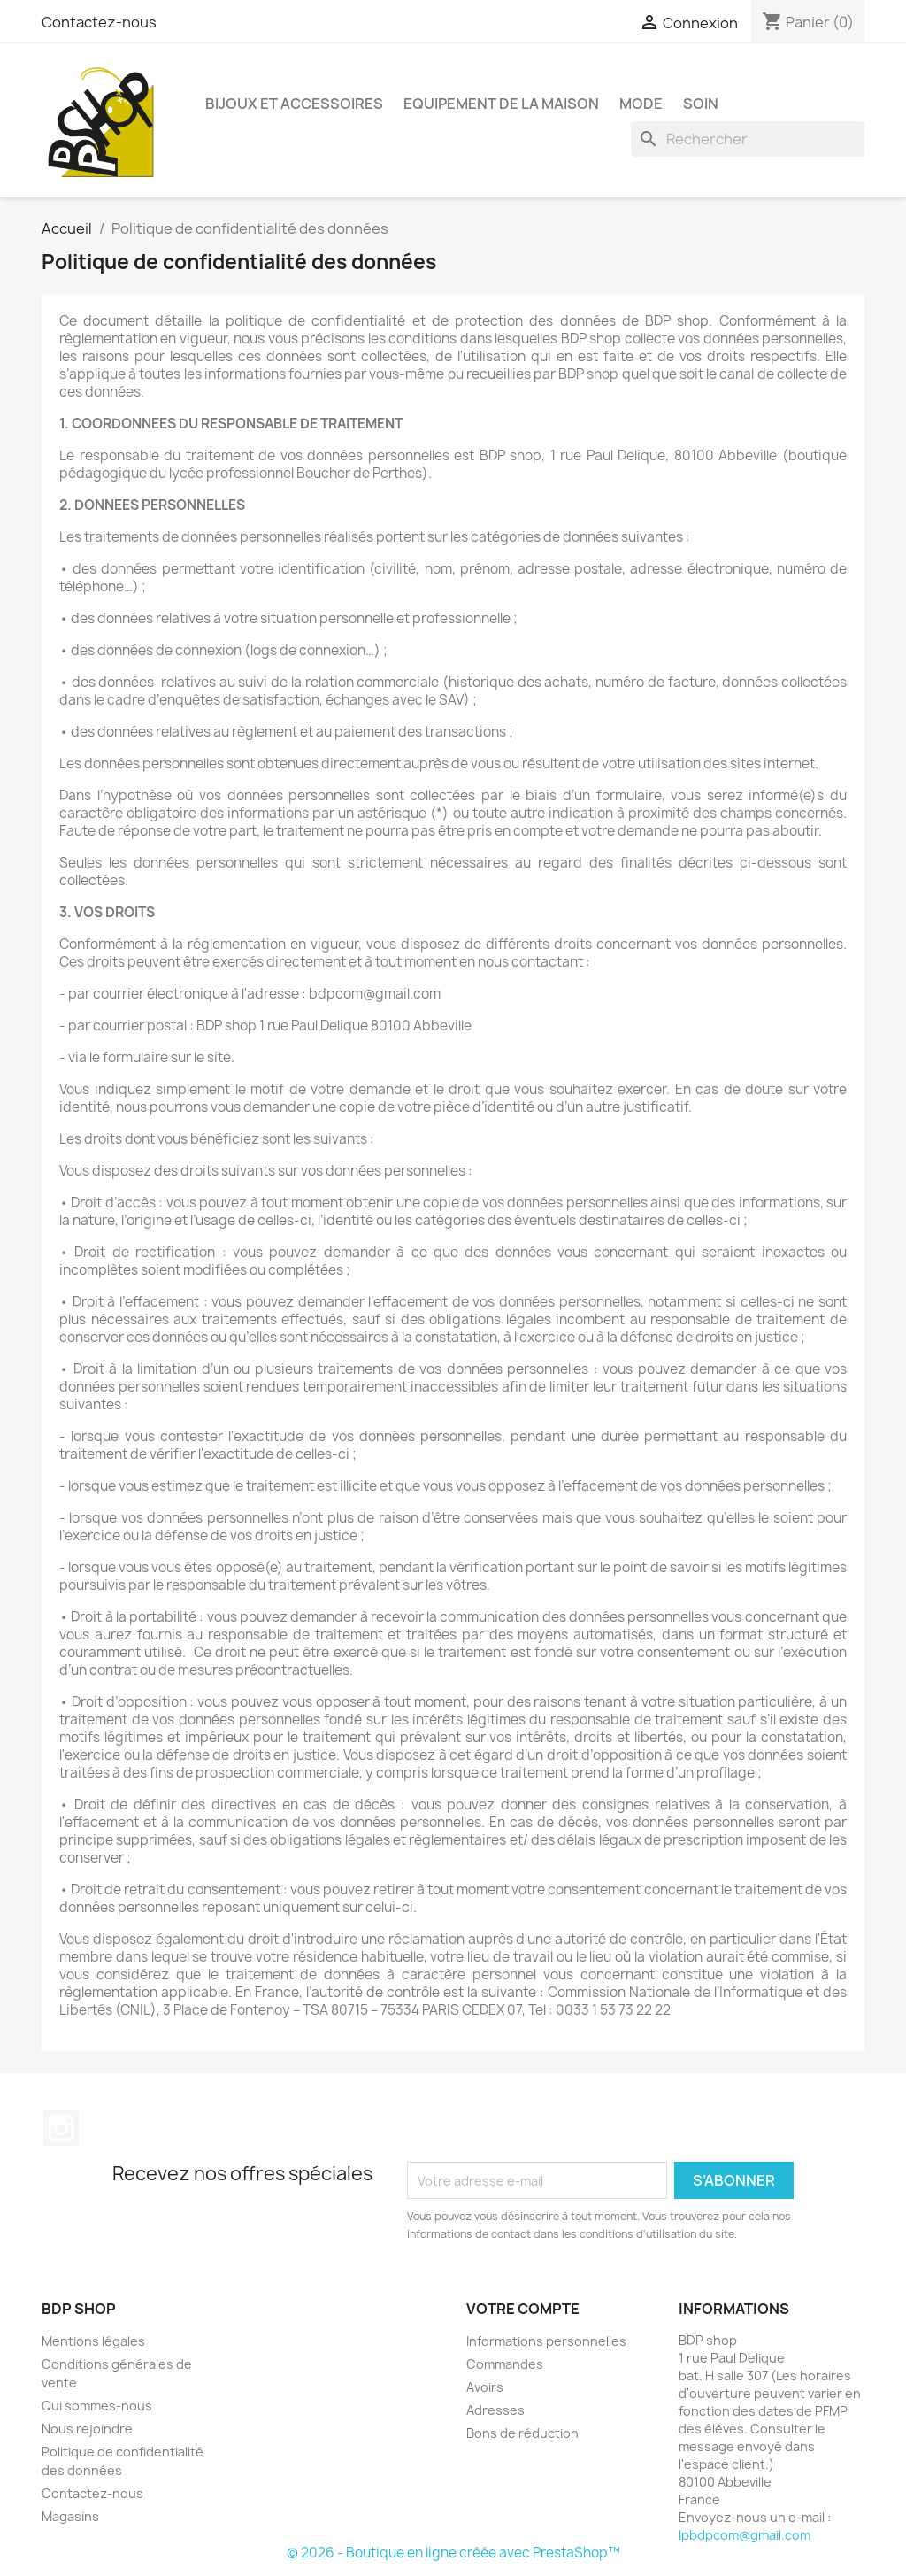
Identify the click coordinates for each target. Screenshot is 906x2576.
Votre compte (523, 2308)
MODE (641, 103)
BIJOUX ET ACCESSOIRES (294, 103)
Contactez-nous (99, 22)
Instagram (61, 2128)
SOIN (700, 103)
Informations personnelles (546, 2341)
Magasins (70, 2516)
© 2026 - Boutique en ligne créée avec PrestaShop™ (453, 2552)
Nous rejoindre (87, 2428)
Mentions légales (93, 2341)
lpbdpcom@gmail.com (744, 2534)
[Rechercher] (747, 139)
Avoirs (484, 2387)
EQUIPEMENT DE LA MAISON (501, 103)
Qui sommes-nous (97, 2405)
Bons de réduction (522, 2433)
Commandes (504, 2364)
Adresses (495, 2410)
